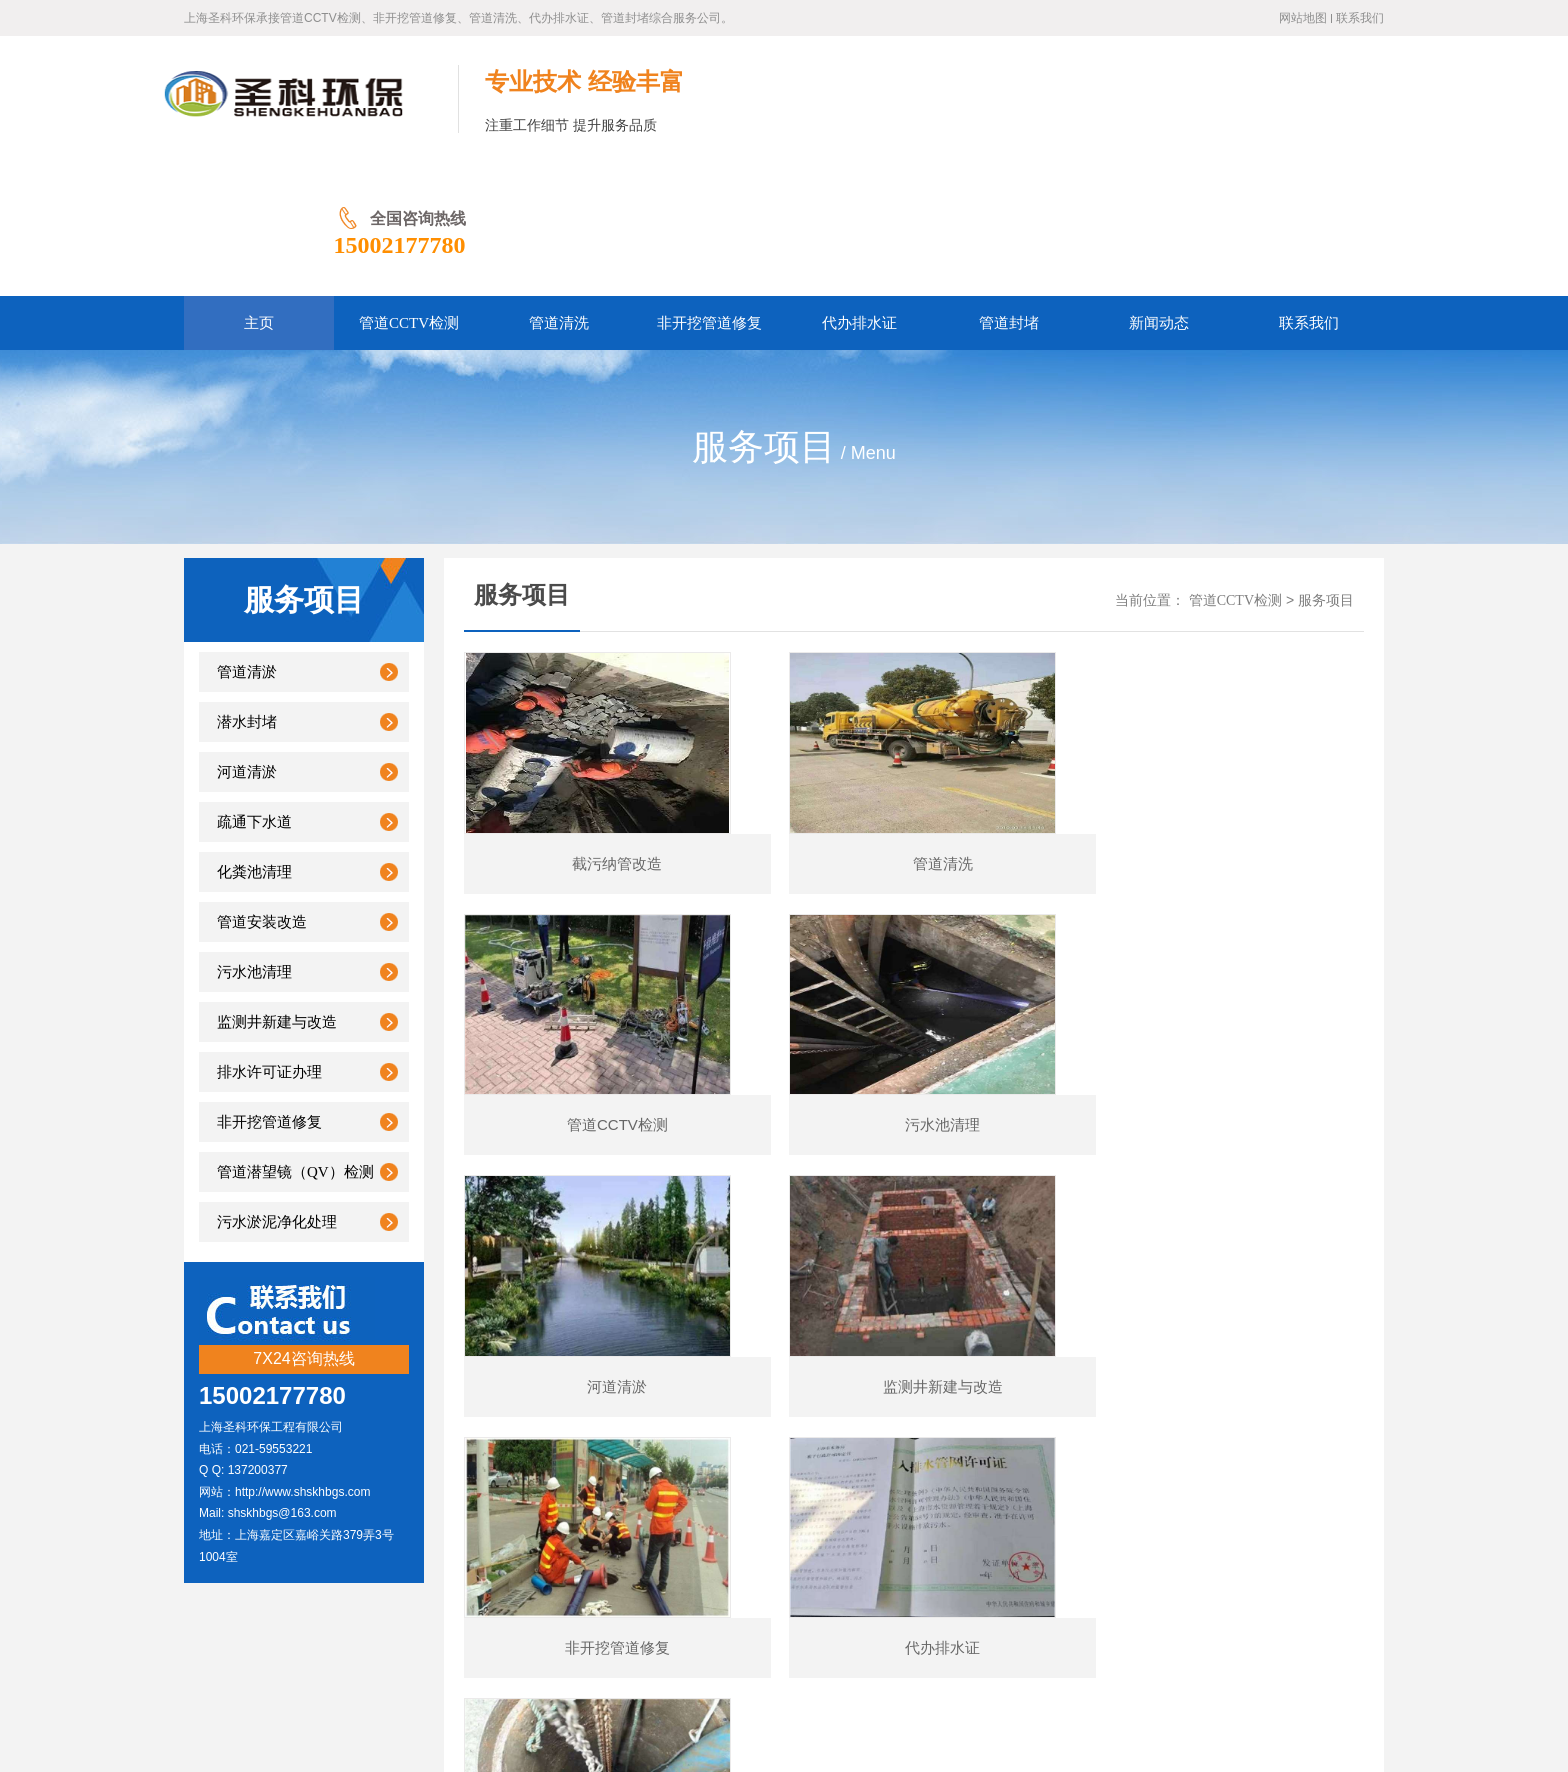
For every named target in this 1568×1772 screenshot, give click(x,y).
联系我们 (1360, 18)
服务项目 (1326, 470)
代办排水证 (802, 1552)
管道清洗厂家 (833, 1674)
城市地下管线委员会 (942, 1674)
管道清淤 (247, 542)
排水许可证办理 (269, 942)
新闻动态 (959, 1552)
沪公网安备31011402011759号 (673, 1583)
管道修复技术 (745, 1674)
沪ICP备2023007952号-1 (506, 1583)
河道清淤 (247, 642)
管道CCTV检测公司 (638, 1674)
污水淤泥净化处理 (277, 1092)
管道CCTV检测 (1235, 470)
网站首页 (416, 1552)
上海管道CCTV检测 (249, 99)
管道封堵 (884, 1552)
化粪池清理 (254, 742)
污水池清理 (254, 842)
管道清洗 (720, 1552)
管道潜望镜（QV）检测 (295, 1042)
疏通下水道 (254, 692)
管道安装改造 (262, 792)
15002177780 (1318, 115)
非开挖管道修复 (269, 992)
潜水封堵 (247, 592)
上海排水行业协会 (518, 1674)
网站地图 (1303, 18)
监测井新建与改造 (277, 892)
